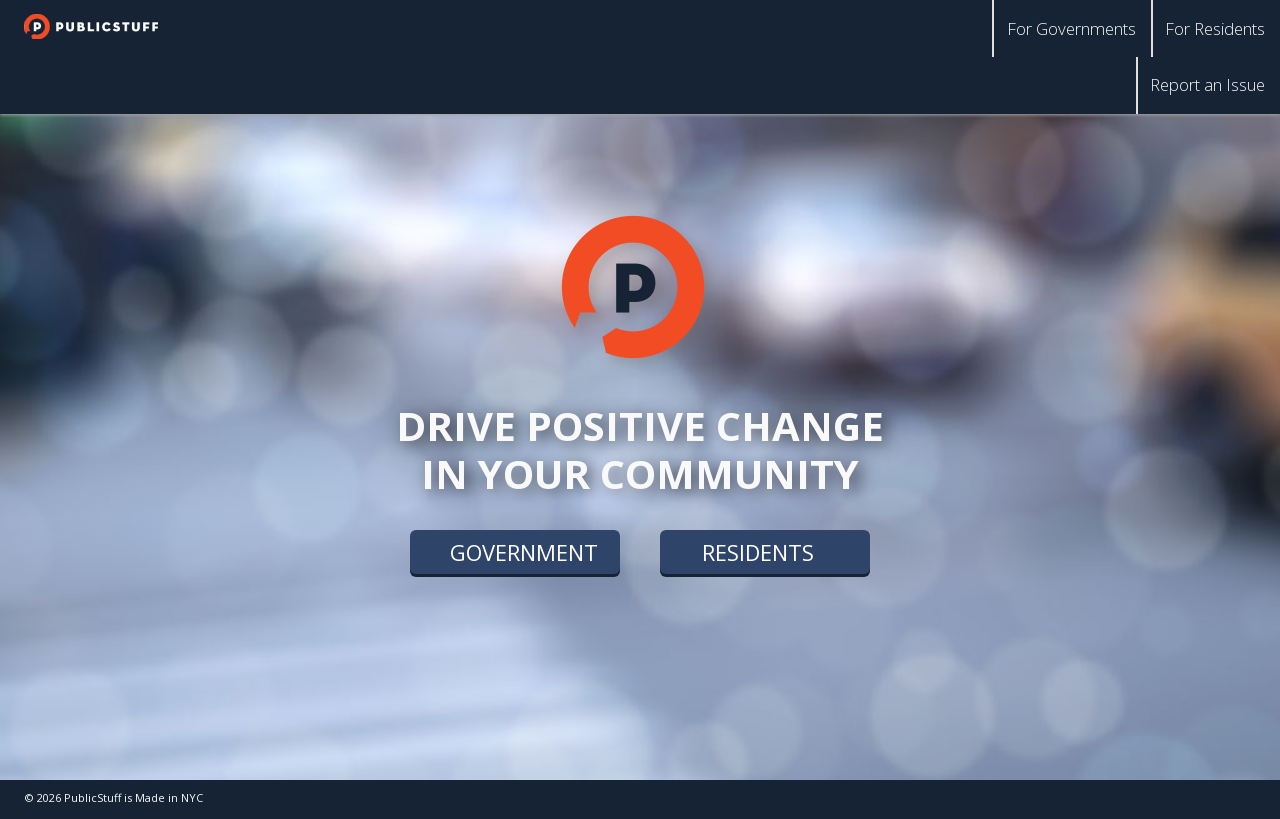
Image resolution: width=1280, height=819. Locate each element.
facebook (1190, 799)
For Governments (1085, 26)
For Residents (1219, 26)
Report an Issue (1212, 79)
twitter (1150, 799)
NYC (192, 797)
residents (758, 554)
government (524, 554)
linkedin (1229, 799)
